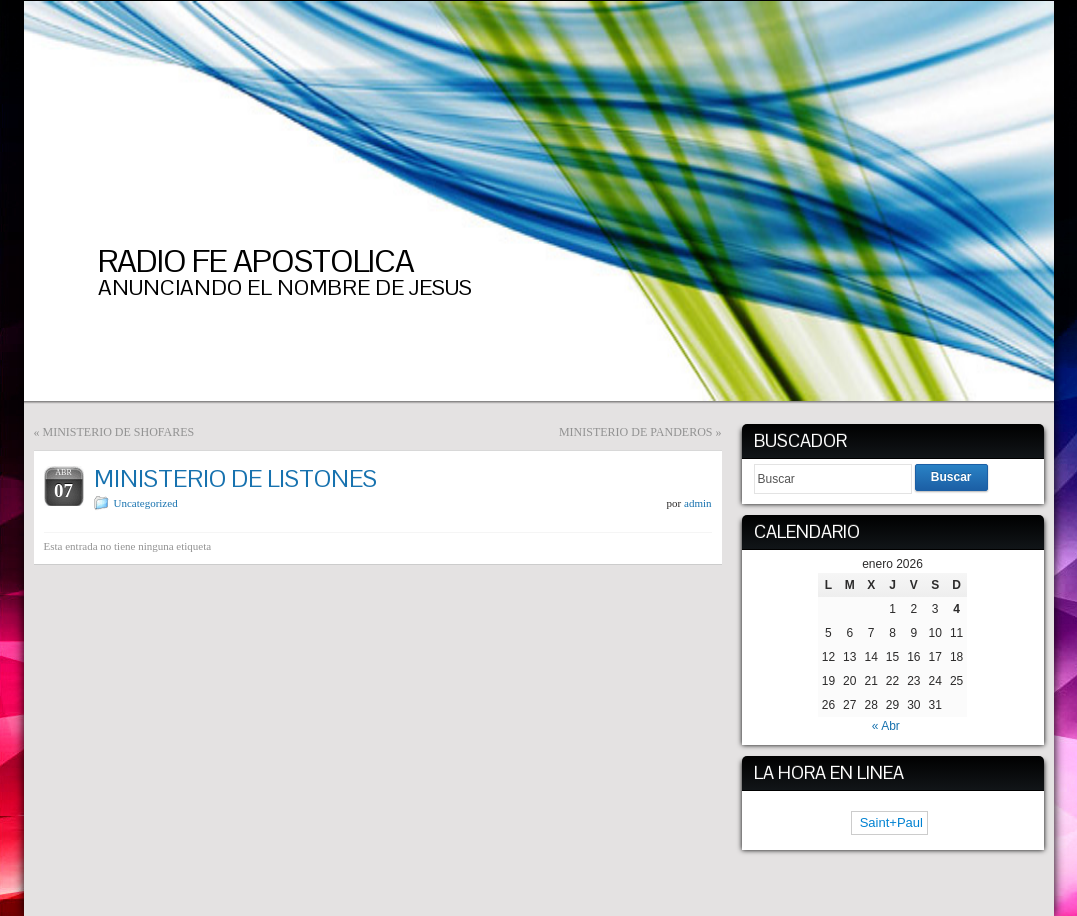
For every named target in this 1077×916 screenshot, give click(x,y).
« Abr (886, 726)
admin (698, 503)
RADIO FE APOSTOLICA (256, 260)
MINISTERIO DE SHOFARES (119, 432)
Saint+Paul (889, 822)
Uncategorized (146, 503)
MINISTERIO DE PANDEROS (636, 432)
